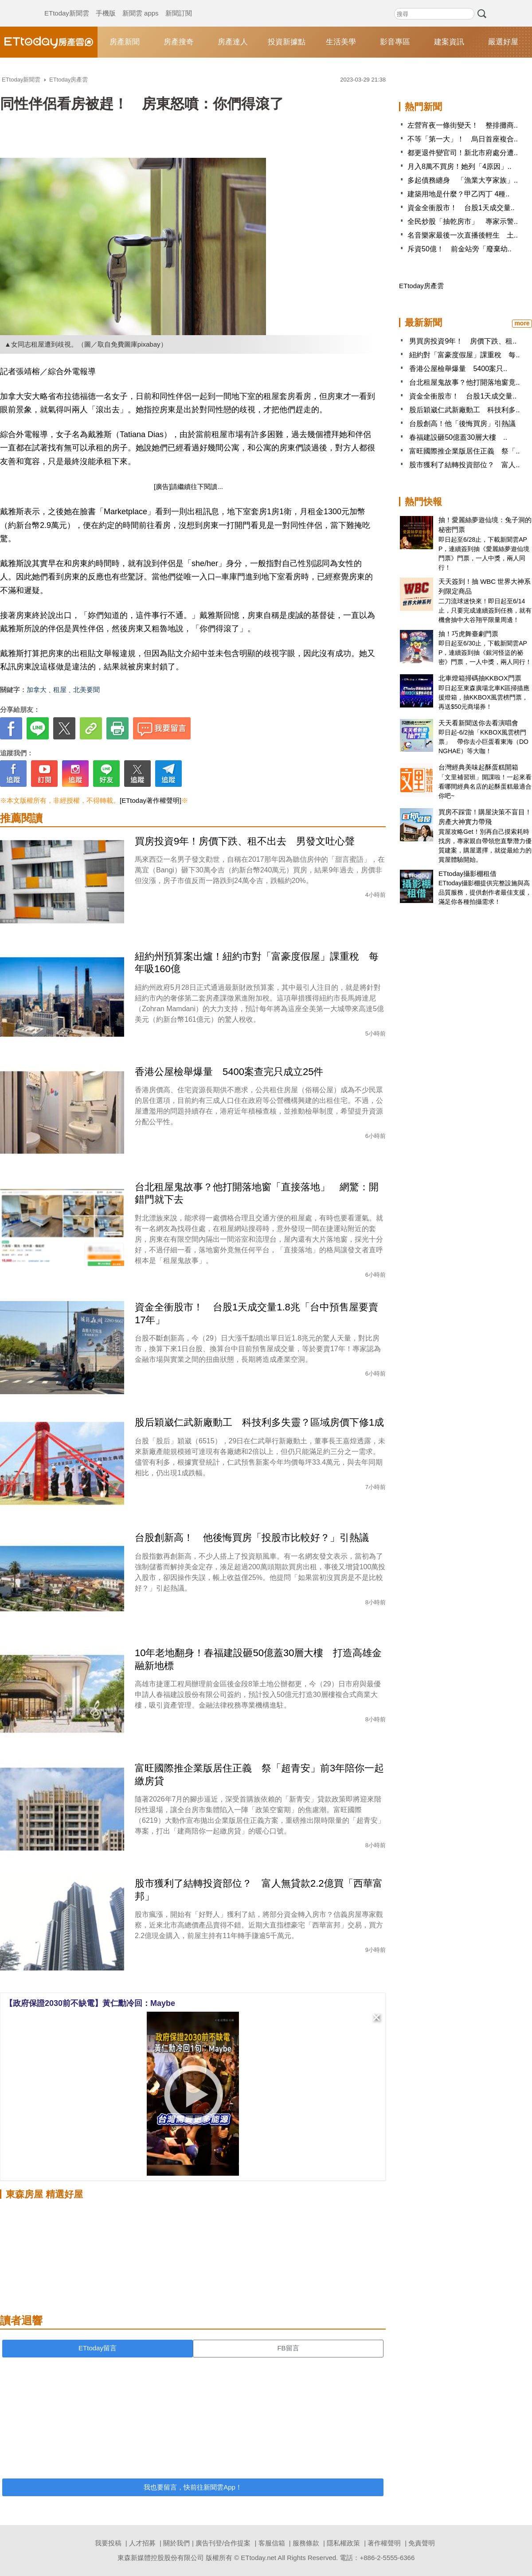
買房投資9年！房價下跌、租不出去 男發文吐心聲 (245, 841)
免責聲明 (421, 2543)
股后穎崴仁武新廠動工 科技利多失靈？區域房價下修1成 (259, 1422)
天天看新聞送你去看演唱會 (478, 723)
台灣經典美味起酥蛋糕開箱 (478, 767)
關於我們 (176, 2543)
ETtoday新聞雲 (66, 4)
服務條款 (306, 2543)
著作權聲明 (384, 2543)
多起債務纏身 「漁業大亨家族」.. (462, 180)
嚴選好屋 (503, 42)
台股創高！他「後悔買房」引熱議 (462, 423)
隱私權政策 (343, 2543)
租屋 (59, 689)
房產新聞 (125, 42)
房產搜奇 (179, 42)
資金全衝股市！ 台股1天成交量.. (461, 207)
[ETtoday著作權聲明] (150, 800)
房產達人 (233, 42)
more (521, 323)
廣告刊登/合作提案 (223, 2543)
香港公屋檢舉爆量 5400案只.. (458, 368)
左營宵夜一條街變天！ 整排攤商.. (462, 125)
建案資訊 (449, 42)
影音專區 (395, 42)
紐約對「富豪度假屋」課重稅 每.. (464, 355)
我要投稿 (108, 2543)
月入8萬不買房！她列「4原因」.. (459, 166)
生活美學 (341, 42)
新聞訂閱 (178, 4)
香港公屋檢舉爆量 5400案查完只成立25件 (229, 1071)
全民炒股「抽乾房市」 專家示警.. (462, 221)
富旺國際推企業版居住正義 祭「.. (464, 451)
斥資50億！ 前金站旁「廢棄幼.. (459, 249)
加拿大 (37, 689)
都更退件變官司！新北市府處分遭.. (462, 152)
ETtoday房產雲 (49, 42)
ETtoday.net (258, 2557)
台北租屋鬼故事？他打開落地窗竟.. (464, 382)
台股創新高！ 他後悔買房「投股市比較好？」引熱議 (252, 1537)
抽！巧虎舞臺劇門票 (468, 633)
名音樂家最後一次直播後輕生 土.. (462, 235)
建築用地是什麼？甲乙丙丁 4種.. (458, 194)
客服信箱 (271, 2543)
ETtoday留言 (97, 2348)
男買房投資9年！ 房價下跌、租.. (462, 341)
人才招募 (142, 2543)
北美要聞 (86, 689)
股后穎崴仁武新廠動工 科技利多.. (464, 410)
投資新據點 (286, 42)
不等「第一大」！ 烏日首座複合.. (462, 139)
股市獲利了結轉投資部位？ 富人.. (464, 465)
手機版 (106, 4)
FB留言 (288, 2348)
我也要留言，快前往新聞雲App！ (193, 2487)
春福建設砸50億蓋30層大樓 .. (458, 437)
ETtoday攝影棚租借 (467, 873)
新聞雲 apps (140, 4)
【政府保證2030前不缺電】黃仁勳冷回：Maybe (90, 2003)
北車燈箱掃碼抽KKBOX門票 (479, 678)
